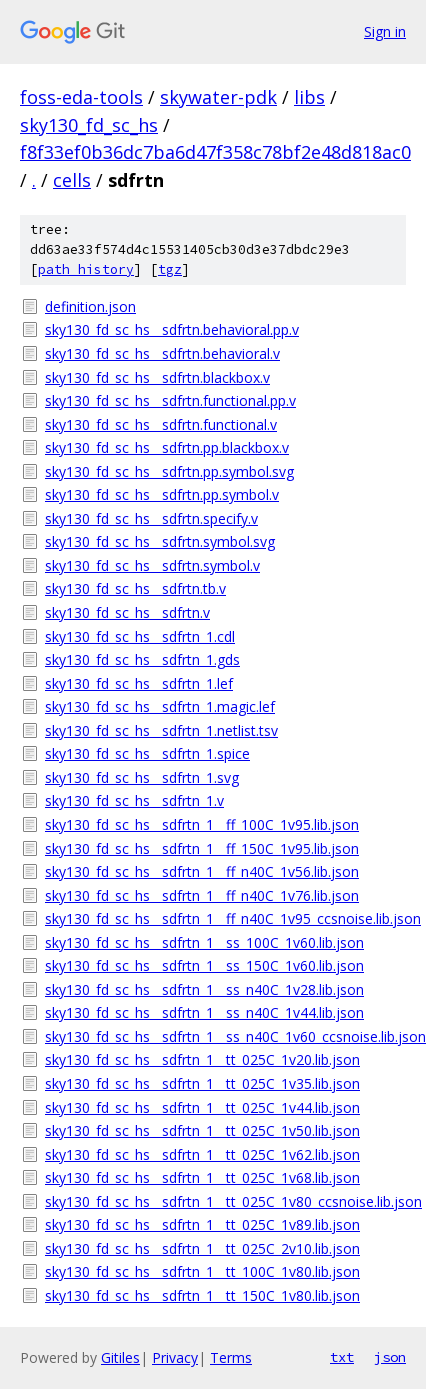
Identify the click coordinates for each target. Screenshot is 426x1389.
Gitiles (120, 1357)
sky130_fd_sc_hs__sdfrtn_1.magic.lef (160, 706)
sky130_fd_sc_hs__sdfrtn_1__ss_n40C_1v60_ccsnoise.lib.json (225, 1036)
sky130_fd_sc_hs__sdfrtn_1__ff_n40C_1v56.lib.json (202, 871)
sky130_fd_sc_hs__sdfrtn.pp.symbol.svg (169, 471)
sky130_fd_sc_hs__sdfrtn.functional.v (161, 424)
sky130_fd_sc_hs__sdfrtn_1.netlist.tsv (161, 730)
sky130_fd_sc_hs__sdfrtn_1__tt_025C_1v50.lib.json (202, 1130)
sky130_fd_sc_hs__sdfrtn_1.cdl (140, 636)
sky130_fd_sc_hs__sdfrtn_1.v (134, 800)
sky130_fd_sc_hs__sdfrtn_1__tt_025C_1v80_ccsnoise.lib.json (225, 1201)
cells (72, 180)
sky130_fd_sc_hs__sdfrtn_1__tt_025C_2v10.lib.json (202, 1248)
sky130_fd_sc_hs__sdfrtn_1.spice (147, 753)
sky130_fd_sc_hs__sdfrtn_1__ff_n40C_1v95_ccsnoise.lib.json (225, 918)
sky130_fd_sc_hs (89, 125)
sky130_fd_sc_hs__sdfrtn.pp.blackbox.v (167, 447)
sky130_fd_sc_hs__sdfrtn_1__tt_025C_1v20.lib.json (202, 1059)
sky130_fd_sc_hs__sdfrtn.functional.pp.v (170, 400)
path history (86, 269)
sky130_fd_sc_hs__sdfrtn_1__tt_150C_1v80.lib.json (202, 1295)
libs (309, 97)
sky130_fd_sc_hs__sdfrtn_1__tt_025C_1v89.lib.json (202, 1224)
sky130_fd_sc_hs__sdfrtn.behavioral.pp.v (172, 329)
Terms (231, 1357)
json (390, 1357)
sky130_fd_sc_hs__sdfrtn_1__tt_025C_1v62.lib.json (202, 1154)
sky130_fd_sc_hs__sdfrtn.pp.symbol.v (162, 494)
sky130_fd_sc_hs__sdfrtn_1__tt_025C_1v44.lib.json (202, 1107)
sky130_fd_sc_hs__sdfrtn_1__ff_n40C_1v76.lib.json (202, 895)
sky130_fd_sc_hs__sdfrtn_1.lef (139, 683)
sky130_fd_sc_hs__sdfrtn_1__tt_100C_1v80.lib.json (202, 1271)
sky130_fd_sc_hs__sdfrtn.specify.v (151, 518)
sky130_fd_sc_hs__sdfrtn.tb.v (135, 588)
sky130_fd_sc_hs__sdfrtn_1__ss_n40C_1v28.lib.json (204, 989)
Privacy (175, 1357)
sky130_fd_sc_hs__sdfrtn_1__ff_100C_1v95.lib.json (202, 824)
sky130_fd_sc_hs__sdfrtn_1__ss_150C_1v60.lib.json (204, 965)
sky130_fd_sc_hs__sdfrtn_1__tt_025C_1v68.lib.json (202, 1177)
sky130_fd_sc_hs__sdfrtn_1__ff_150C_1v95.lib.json (202, 848)
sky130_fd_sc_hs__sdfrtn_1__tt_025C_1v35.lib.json (202, 1083)
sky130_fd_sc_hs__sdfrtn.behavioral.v (162, 353)
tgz (170, 269)
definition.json (90, 306)
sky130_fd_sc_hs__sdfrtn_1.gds (142, 659)
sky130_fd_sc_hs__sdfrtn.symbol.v (152, 565)
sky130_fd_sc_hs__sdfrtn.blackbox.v (157, 377)
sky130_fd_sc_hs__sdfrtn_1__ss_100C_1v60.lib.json (204, 942)
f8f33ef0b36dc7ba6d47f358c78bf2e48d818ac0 (215, 152)
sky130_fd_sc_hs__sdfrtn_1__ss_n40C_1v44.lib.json (204, 1012)
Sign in (385, 31)
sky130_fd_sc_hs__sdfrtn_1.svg (142, 777)
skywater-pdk (218, 97)
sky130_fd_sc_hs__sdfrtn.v (127, 612)
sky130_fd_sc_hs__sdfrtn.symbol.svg (160, 541)
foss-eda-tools (81, 97)
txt (342, 1357)
